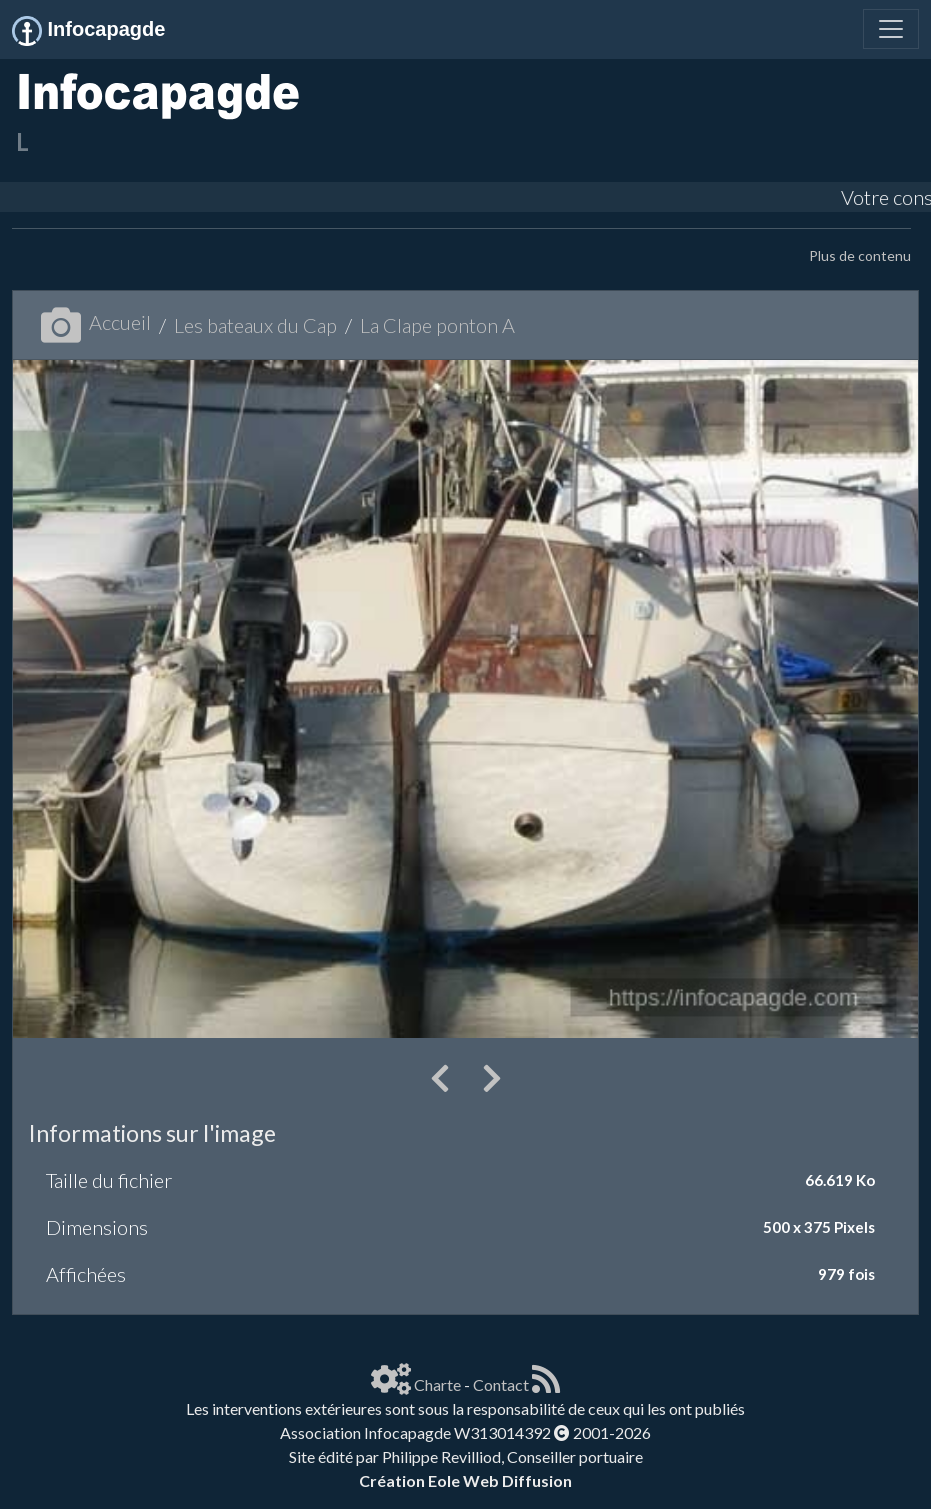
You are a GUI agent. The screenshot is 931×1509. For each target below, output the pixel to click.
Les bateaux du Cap (255, 325)
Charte (437, 1384)
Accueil (96, 322)
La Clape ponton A (437, 325)
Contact (501, 1384)
